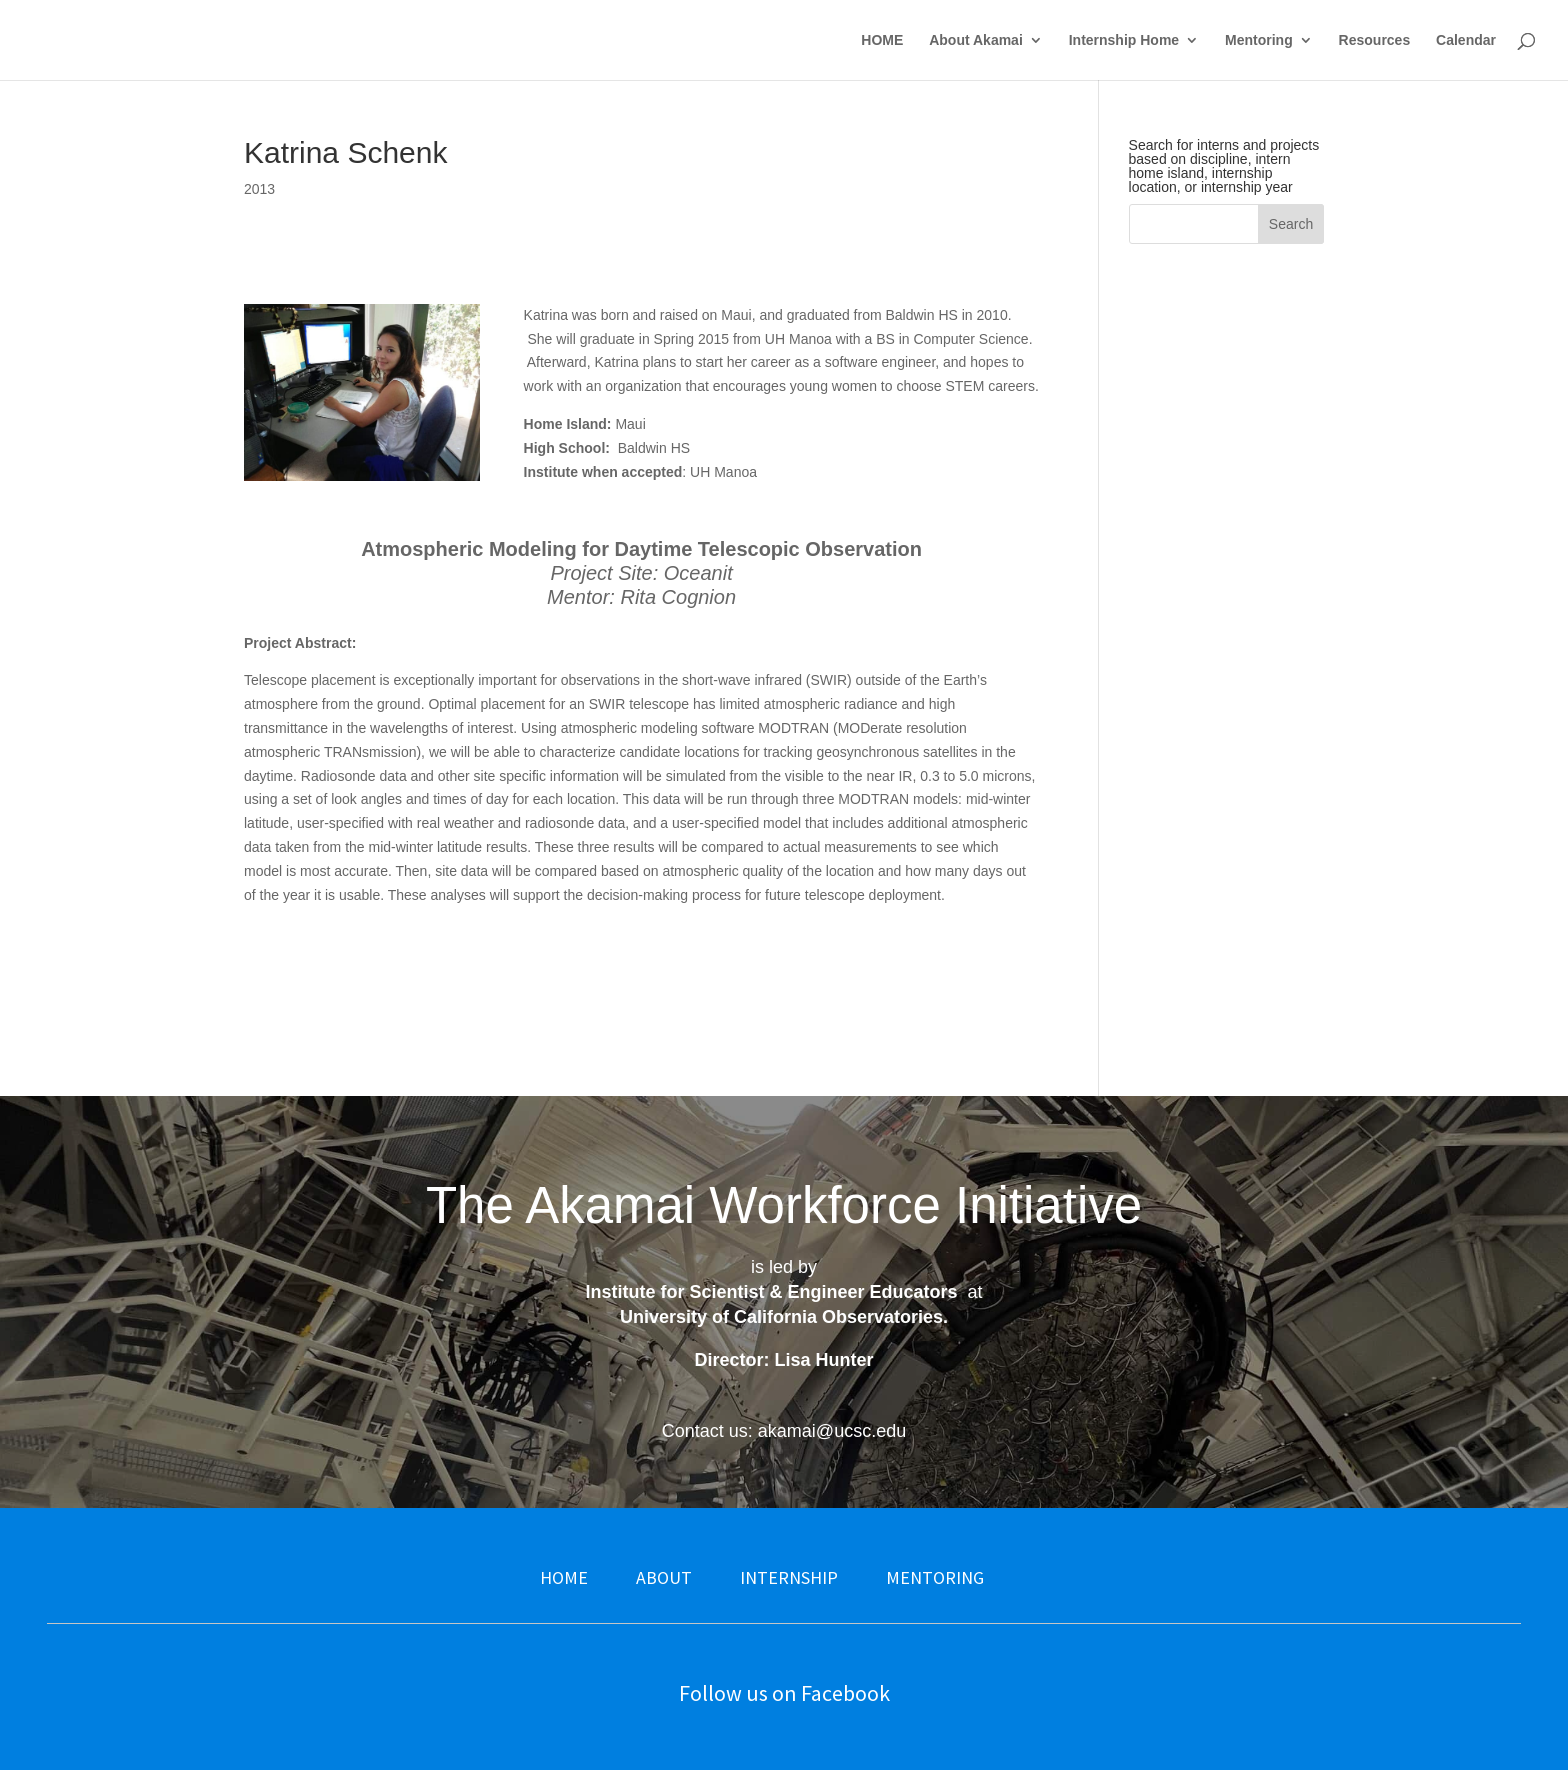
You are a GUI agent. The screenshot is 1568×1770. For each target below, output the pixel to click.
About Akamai (976, 40)
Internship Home (1124, 40)
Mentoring (1259, 40)
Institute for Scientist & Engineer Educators (771, 1292)
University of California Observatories (781, 1317)
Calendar (1466, 40)
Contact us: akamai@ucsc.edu (784, 1431)
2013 (259, 189)
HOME (882, 40)
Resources (1375, 40)
